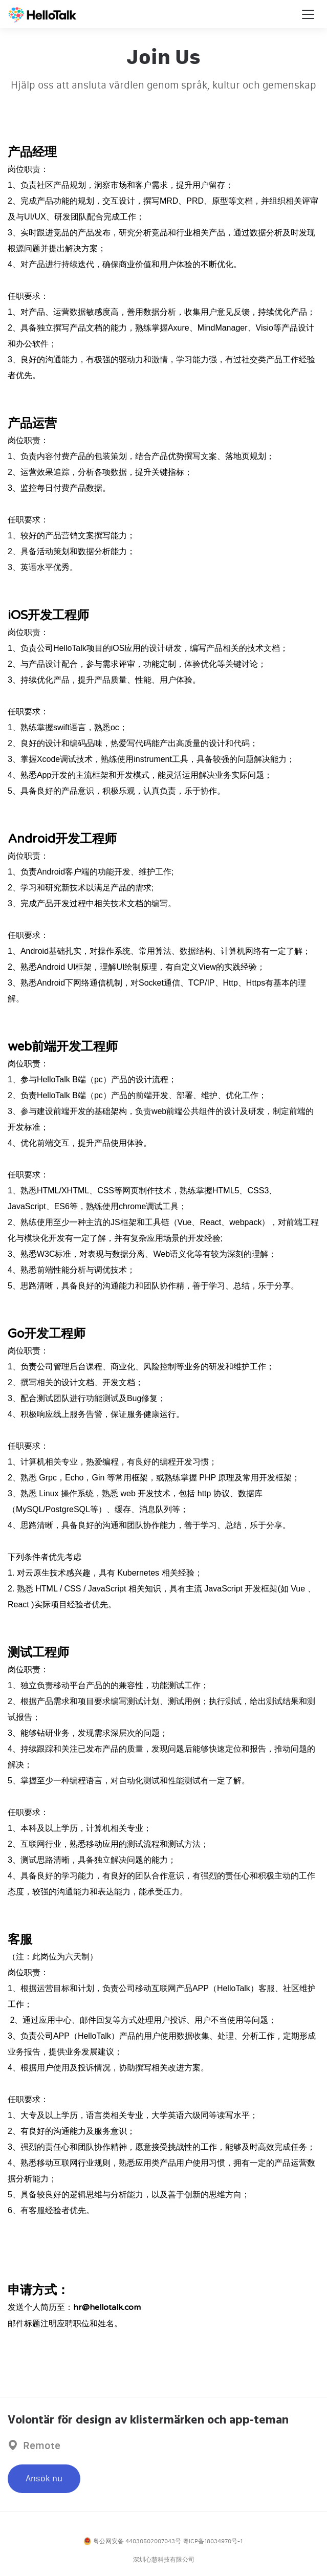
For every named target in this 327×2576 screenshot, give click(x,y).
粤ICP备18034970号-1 (213, 2541)
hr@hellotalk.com (107, 2307)
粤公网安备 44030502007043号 (132, 2541)
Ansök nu (44, 2479)
